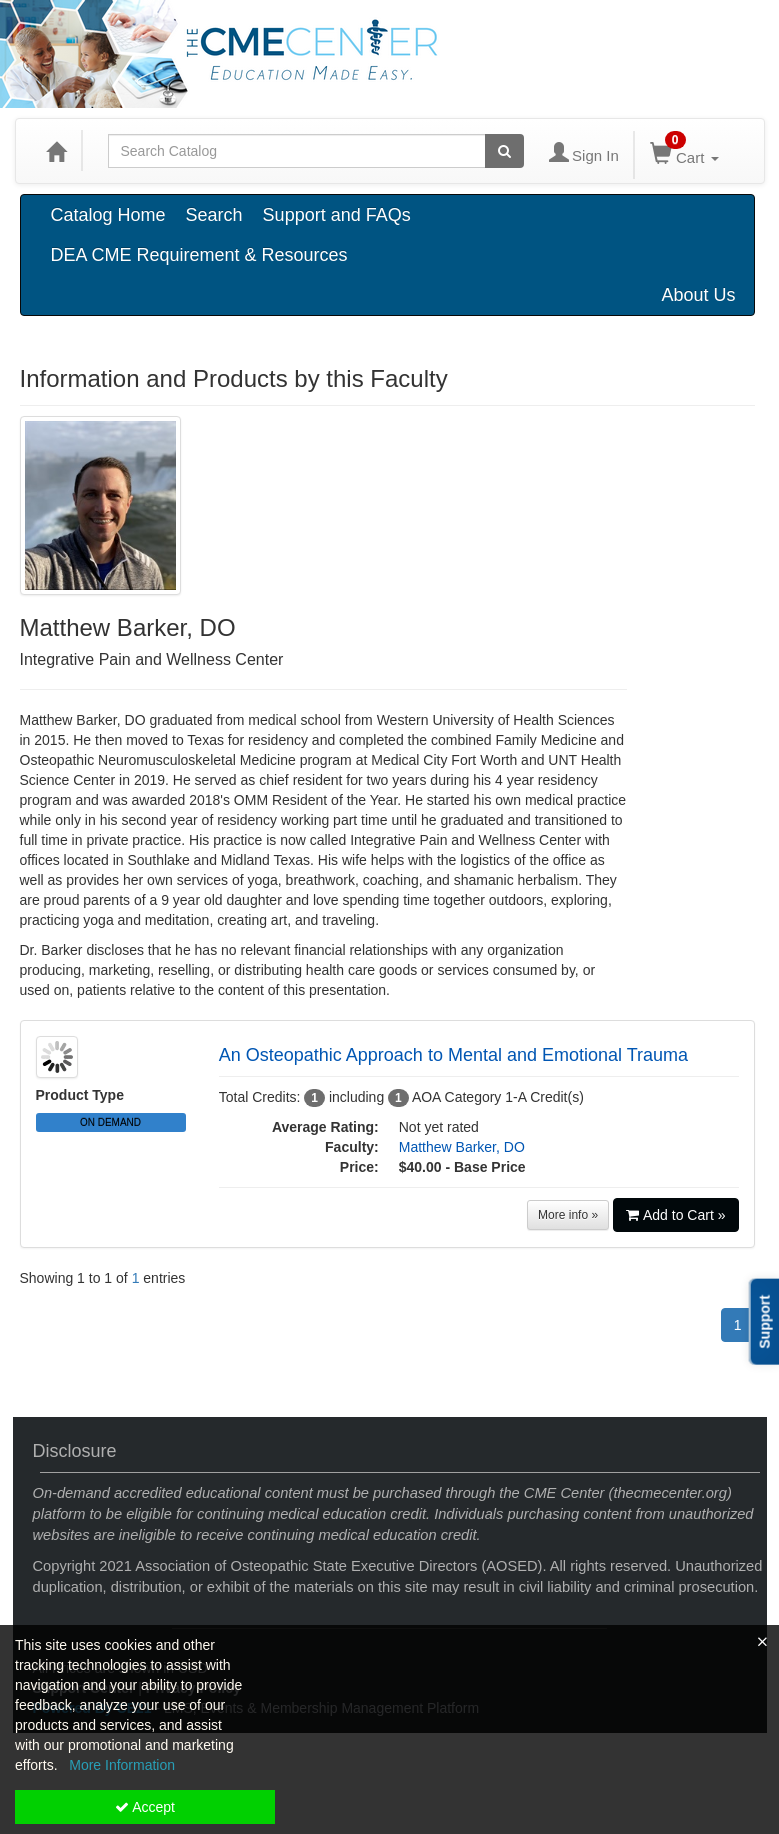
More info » (568, 1215)
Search (214, 215)
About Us (698, 295)
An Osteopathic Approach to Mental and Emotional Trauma (453, 1055)
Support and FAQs (337, 215)
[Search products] (504, 151)
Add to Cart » (676, 1215)
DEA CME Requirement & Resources (199, 255)
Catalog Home (108, 215)
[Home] (56, 151)
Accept (145, 1807)
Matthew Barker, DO (462, 1147)
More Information (122, 1765)
